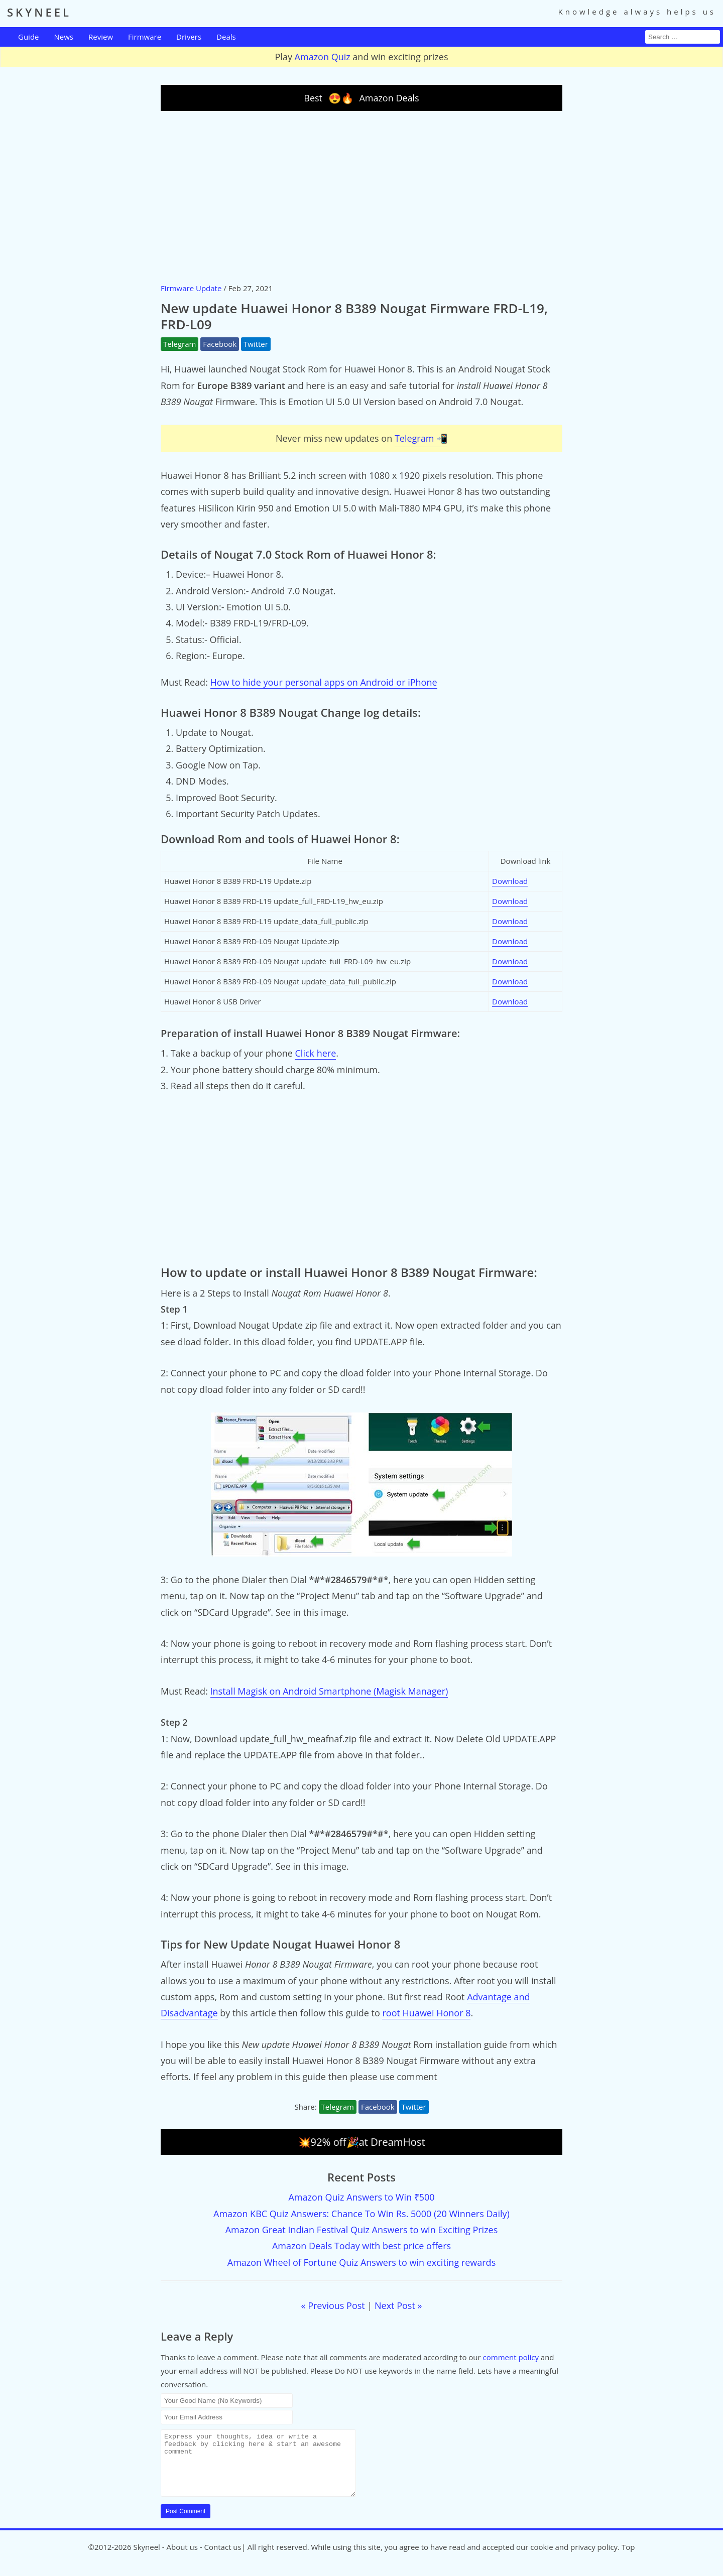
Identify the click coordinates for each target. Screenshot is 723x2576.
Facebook (219, 344)
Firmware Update (191, 288)
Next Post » (398, 2305)
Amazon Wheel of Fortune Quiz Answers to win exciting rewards (361, 2262)
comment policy (511, 2357)
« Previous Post (333, 2305)
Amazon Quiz (322, 57)
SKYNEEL (39, 12)
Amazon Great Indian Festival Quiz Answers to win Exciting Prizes (361, 2230)
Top (628, 2559)
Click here (315, 1053)
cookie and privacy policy (574, 2559)
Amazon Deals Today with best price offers (361, 2246)
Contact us (223, 2559)
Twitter (256, 344)
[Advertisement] (361, 196)
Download (510, 881)
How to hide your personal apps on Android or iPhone (323, 682)
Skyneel (146, 2559)
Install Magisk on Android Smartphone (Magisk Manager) (329, 1691)
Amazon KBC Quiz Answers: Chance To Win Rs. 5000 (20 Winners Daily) (361, 2214)
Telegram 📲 (421, 438)
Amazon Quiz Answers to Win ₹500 (361, 2197)
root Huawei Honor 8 (426, 2013)
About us (181, 2559)
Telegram (179, 344)
